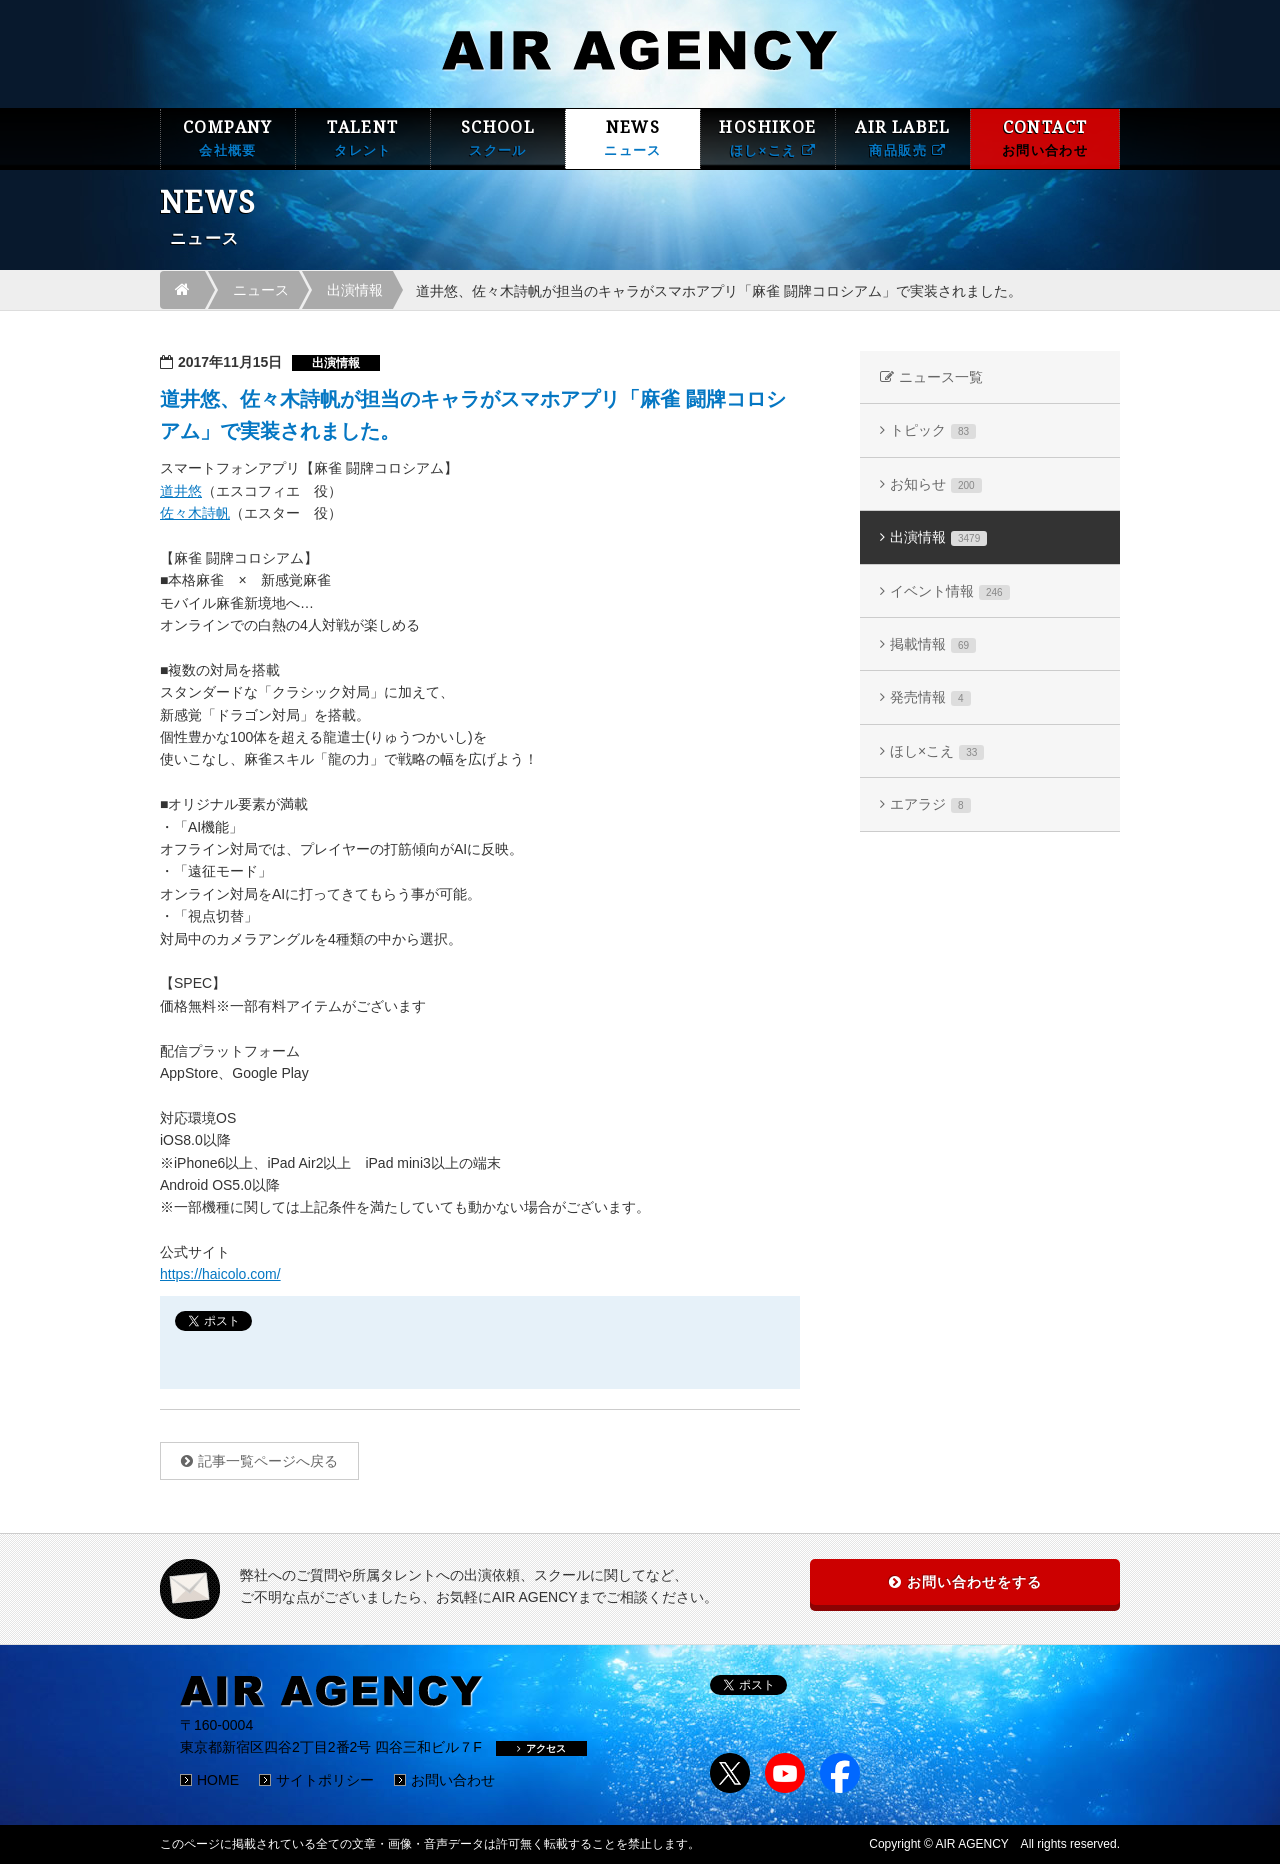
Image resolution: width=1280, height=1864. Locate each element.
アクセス (541, 1748)
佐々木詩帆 (195, 513)
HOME (218, 1780)
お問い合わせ (453, 1780)
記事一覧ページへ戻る (268, 1461)
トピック (933, 430)
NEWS (633, 138)
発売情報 (930, 697)
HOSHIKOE (768, 138)
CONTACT (1045, 138)
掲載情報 (933, 644)
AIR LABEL (903, 138)
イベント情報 (950, 591)
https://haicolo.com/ (220, 1274)
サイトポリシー (325, 1780)
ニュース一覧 (941, 377)
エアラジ (930, 804)
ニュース (261, 290)
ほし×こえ (937, 751)
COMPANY (228, 138)
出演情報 (355, 290)
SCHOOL (498, 138)
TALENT (363, 138)
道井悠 (181, 491)
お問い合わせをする (974, 1582)
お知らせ (936, 484)
